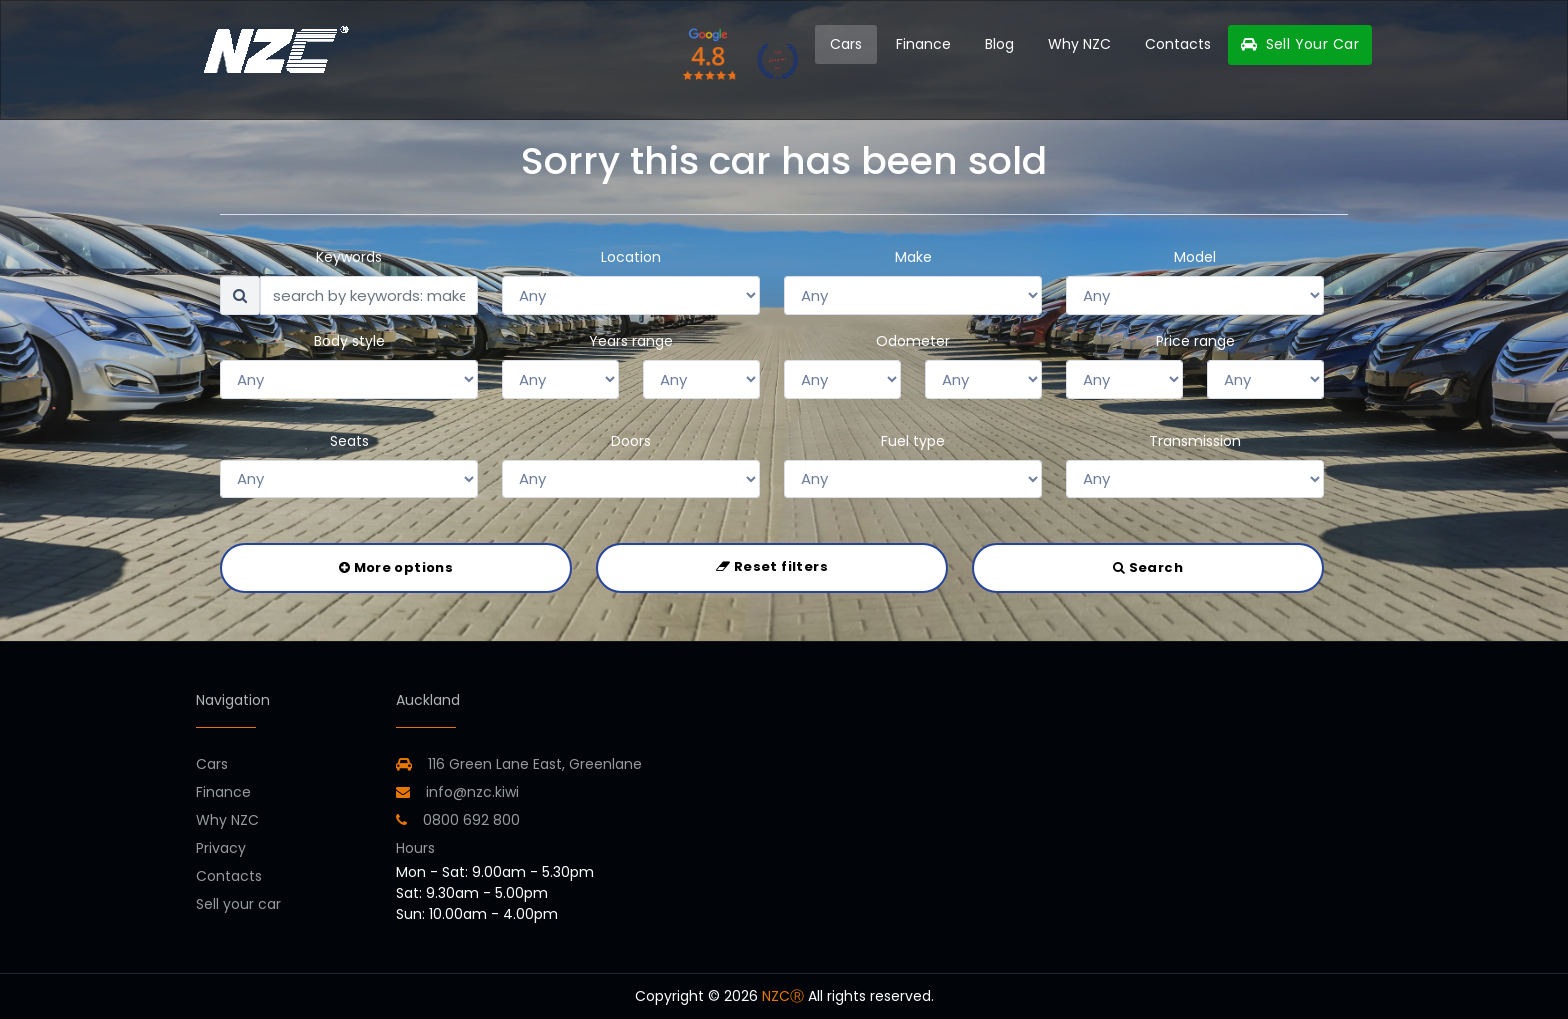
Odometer (913, 341)
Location (631, 257)
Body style (349, 341)
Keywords (349, 257)
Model (1195, 257)
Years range (631, 341)
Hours (415, 848)
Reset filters (772, 566)
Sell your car (238, 904)
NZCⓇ (783, 996)
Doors (631, 441)
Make (913, 257)
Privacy (221, 848)
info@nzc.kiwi (457, 792)
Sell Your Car (1300, 44)
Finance (923, 44)
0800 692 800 (458, 820)
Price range (1195, 341)
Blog (999, 44)
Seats (349, 441)
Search (1148, 567)
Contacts (1178, 44)
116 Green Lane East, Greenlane (535, 764)
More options (396, 567)
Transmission (1195, 441)
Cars (846, 44)
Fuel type (913, 441)
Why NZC (1079, 44)
